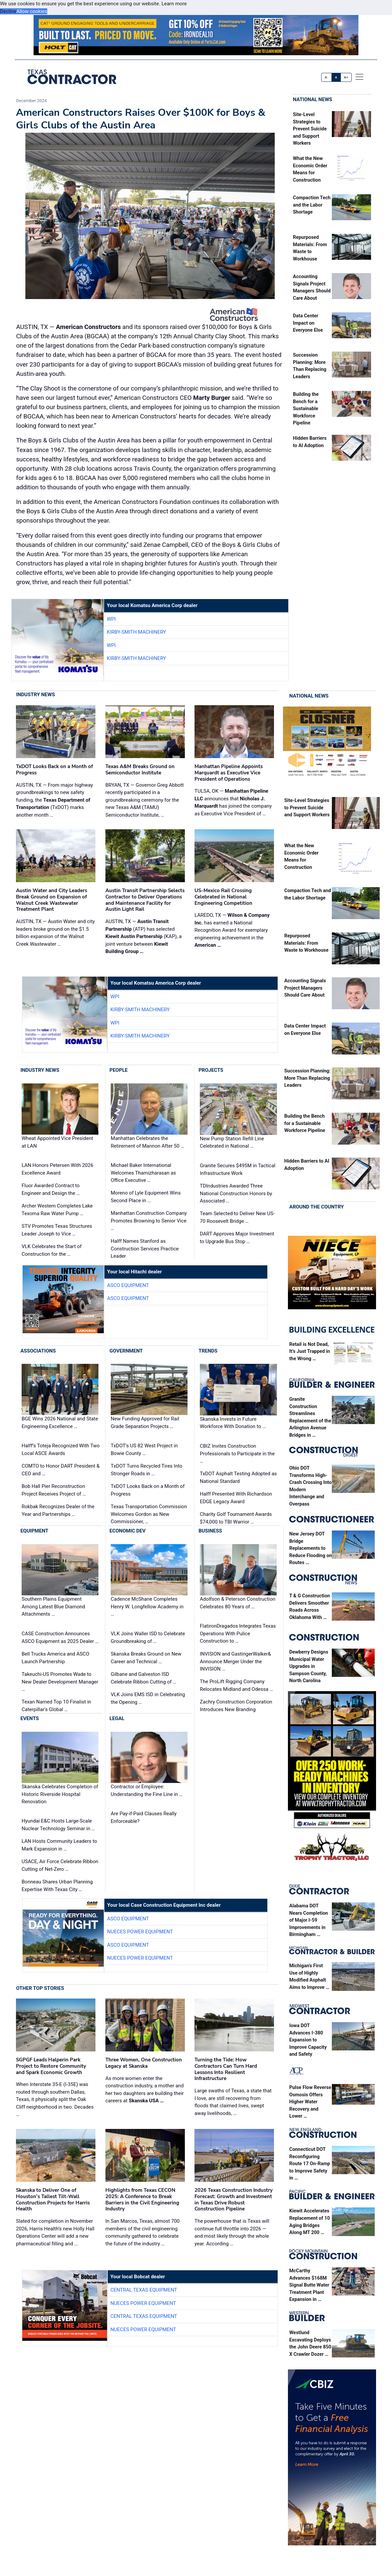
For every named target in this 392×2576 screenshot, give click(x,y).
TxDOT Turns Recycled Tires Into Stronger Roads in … (146, 1470)
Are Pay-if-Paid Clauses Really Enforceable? (144, 1817)
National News (312, 100)
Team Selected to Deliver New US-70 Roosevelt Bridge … (237, 1217)
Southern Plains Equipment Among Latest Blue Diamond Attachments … (53, 1606)
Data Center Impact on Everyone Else (308, 323)
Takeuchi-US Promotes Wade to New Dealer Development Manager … (60, 1681)
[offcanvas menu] (359, 77)
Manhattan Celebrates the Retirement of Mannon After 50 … (147, 1142)
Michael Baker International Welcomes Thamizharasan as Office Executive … (143, 1173)
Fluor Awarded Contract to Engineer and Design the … (51, 1190)
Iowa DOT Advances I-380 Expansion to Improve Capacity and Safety (308, 2040)
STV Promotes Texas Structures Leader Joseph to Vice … (57, 1230)
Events (29, 1719)
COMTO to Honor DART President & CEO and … (61, 1470)
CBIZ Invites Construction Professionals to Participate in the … (237, 1453)
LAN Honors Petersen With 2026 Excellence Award (57, 1169)
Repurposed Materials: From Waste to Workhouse (306, 943)
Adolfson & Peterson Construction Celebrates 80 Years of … (237, 1603)
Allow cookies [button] (31, 11)
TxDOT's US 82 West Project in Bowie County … (144, 1450)
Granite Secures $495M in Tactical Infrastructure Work (237, 1170)
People (118, 1070)
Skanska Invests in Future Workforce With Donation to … (232, 1423)
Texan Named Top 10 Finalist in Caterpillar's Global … (56, 1706)
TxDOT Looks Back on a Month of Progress (148, 1490)
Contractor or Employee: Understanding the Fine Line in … (146, 1790)
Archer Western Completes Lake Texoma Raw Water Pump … (57, 1210)
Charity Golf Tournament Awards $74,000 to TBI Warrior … (236, 1518)
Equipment (34, 1531)
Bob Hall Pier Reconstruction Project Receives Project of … (54, 1490)
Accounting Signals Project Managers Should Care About (305, 988)
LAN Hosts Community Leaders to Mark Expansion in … (59, 1845)
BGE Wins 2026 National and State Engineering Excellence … (60, 1423)
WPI (111, 619)
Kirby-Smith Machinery (136, 632)
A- (326, 77)
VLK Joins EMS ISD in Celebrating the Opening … (148, 1698)
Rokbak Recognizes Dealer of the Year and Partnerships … (58, 1511)
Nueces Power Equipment (140, 1932)
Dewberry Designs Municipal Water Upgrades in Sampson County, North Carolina (308, 1667)
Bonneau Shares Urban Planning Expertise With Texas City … (57, 1886)
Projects (210, 1070)
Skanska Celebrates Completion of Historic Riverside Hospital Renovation (60, 1794)
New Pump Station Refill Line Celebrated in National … (232, 1143)
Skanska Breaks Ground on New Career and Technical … (146, 1658)
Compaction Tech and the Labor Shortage (311, 206)
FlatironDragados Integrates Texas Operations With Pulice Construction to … (238, 1633)
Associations (38, 1351)
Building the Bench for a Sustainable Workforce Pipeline (306, 409)
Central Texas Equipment (143, 2290)
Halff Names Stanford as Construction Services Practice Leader (145, 1248)
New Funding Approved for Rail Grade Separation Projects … (145, 1423)
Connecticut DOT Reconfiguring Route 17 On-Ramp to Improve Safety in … (309, 2164)
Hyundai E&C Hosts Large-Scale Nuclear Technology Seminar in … (58, 1825)
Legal (116, 1719)
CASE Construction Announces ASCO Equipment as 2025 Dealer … (60, 1637)
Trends (207, 1351)
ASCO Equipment (128, 1286)
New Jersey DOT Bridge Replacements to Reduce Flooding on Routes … (310, 1548)
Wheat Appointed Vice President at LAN (57, 1142)
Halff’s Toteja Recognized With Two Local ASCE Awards (61, 1450)
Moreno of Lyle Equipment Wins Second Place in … (146, 1197)
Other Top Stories (40, 1988)
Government (126, 1351)
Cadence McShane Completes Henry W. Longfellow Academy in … (147, 1606)
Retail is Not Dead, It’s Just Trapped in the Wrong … (309, 1352)
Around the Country (316, 1207)
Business (210, 1531)
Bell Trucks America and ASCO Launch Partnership (55, 1658)
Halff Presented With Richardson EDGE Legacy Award (236, 1498)
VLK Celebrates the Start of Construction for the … (51, 1250)
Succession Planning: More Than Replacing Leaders (307, 1078)
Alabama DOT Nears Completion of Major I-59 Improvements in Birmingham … (308, 1921)
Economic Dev (127, 1531)
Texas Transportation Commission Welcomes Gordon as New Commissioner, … (149, 1514)
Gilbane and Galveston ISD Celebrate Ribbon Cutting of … (143, 1678)
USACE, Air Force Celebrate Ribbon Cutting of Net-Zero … (60, 1865)
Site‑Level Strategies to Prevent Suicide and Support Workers (310, 129)
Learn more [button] (174, 4)
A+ (346, 77)
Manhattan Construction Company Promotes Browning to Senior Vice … (149, 1220)
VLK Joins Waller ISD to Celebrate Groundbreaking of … (148, 1637)
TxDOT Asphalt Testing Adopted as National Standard (238, 1478)
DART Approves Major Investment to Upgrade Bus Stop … (237, 1238)
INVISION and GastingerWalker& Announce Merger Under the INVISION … (235, 1661)
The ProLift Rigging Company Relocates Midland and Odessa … (236, 1685)
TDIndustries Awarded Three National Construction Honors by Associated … (236, 1193)
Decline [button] (8, 11)
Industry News (35, 695)
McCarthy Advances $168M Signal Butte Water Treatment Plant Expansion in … (309, 2285)
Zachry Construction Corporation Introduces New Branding (236, 1706)
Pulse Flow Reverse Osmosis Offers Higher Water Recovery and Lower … (310, 2102)
